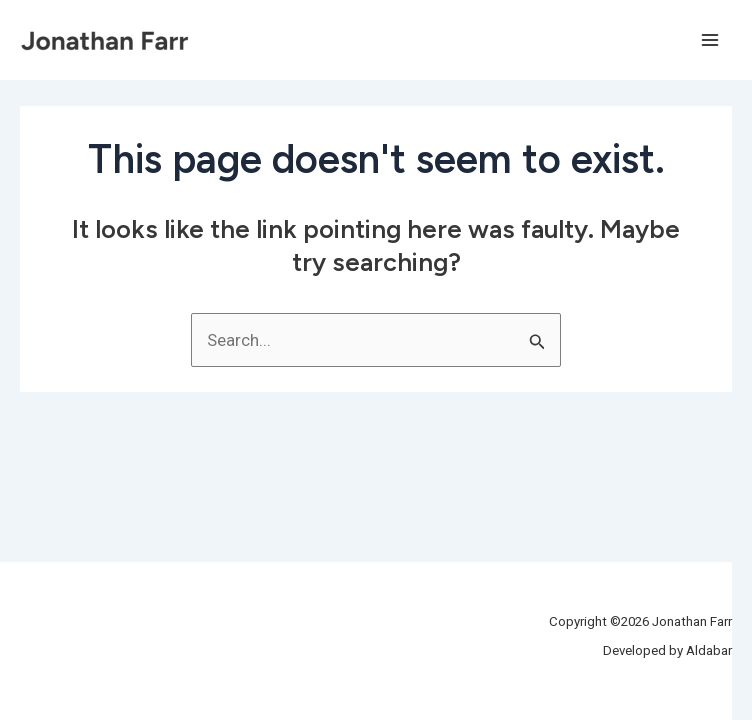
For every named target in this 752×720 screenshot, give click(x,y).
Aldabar (709, 650)
